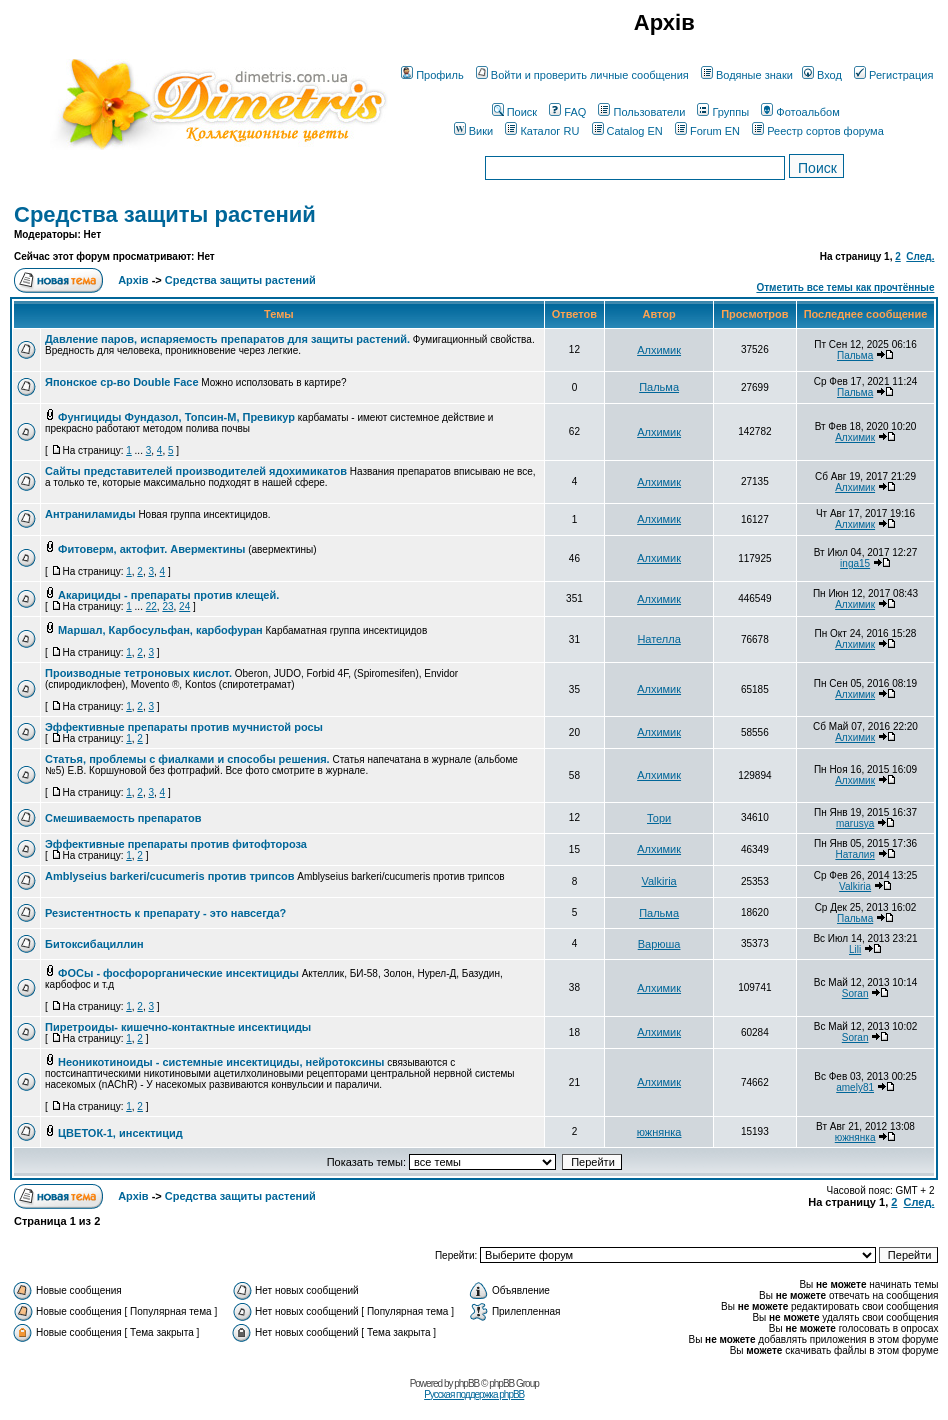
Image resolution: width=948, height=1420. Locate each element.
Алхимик (659, 350)
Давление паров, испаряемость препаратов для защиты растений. (227, 339)
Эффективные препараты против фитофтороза (176, 844)
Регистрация (893, 75)
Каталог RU (542, 131)
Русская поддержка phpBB (474, 1394)
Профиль (432, 75)
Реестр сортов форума (818, 131)
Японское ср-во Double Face (122, 382)
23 (167, 606)
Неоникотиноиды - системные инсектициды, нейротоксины (221, 1062)
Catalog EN (627, 131)
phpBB (466, 1383)
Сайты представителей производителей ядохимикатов (196, 471)
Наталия (854, 854)
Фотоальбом (800, 112)
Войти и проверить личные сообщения (582, 75)
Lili (855, 949)
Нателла (658, 639)
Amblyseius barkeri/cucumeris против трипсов (170, 876)
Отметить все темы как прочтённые (845, 287)
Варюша (659, 944)
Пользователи (641, 112)
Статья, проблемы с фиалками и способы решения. (187, 759)
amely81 (855, 1087)
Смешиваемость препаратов (123, 818)
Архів (133, 280)
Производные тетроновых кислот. (138, 673)
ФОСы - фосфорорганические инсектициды (178, 973)
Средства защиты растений (165, 214)
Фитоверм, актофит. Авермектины (151, 549)
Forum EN (707, 131)
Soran (855, 993)
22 (151, 606)
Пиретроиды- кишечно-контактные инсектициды (178, 1027)
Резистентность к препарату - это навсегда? (165, 913)
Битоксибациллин (94, 944)
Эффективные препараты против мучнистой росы (184, 727)
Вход (822, 75)
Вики (473, 131)
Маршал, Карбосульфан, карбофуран (160, 630)
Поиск (514, 112)
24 (184, 606)
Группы (723, 112)
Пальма (855, 355)
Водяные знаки (747, 75)
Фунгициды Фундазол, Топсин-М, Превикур (176, 417)
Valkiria (658, 881)
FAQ (567, 112)
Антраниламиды (90, 514)
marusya (855, 823)
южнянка (659, 1132)
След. (920, 256)
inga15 (855, 563)
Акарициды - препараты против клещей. (168, 595)
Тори (659, 818)
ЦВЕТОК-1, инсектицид (120, 1133)
